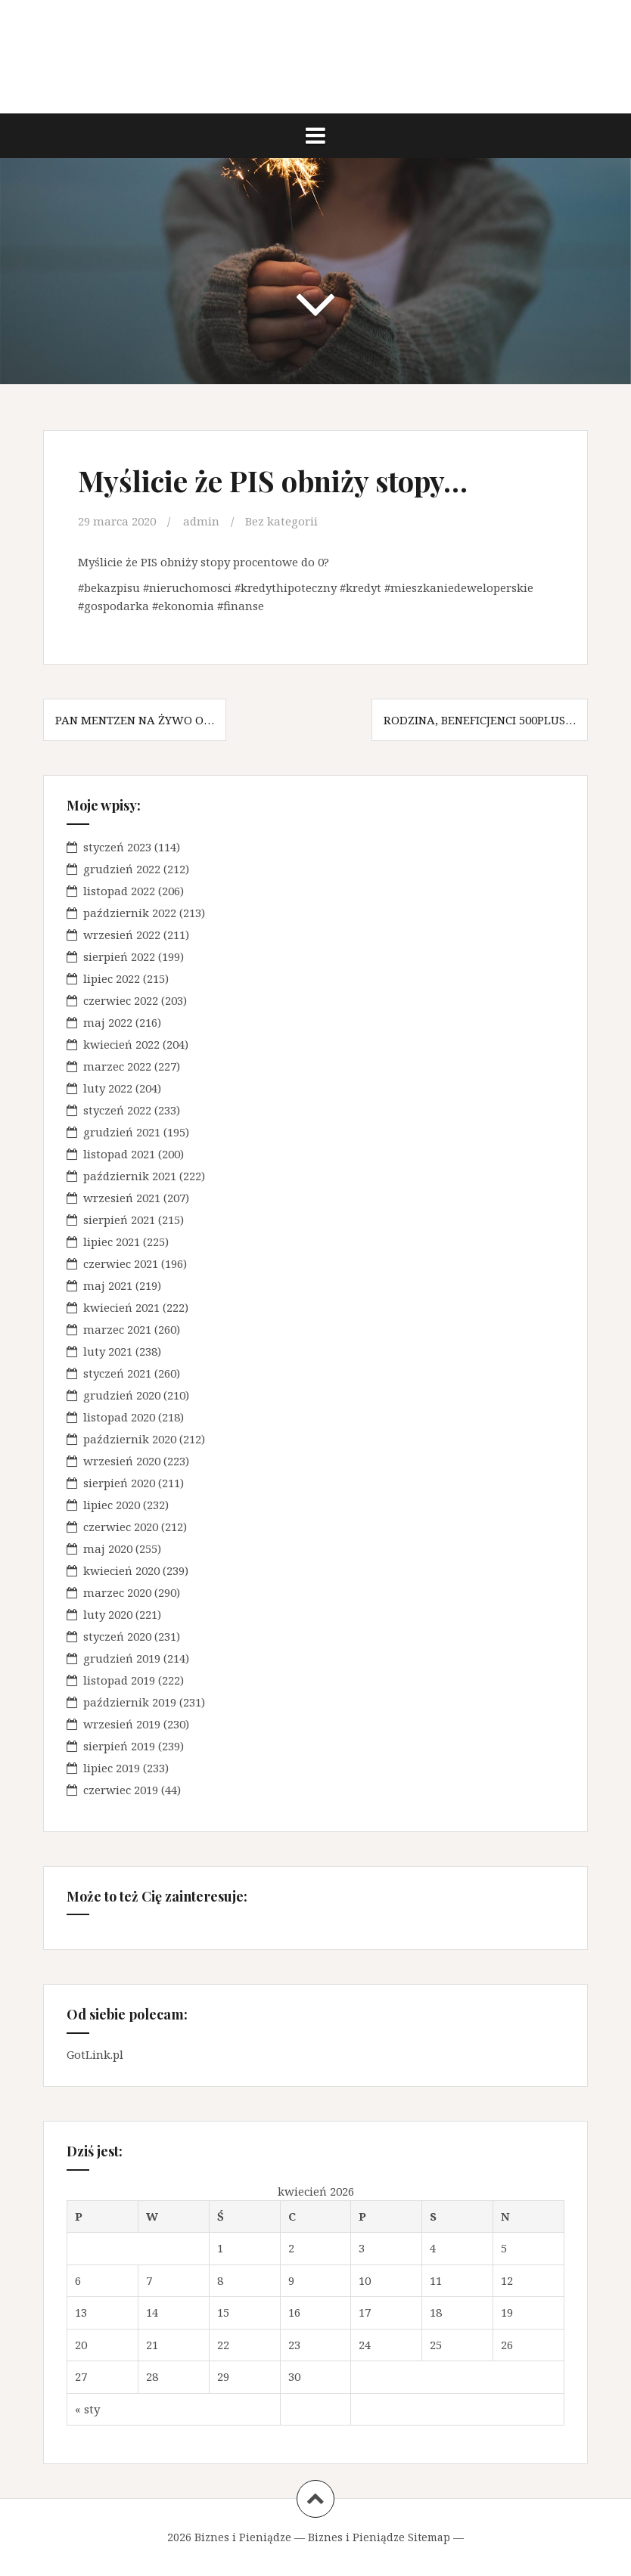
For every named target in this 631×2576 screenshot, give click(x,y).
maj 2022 (107, 1022)
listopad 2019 (119, 1680)
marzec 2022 (117, 1066)
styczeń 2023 (117, 846)
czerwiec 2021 (120, 1263)
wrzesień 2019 (121, 1723)
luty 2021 (107, 1351)
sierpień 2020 (119, 1482)
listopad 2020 (119, 1416)
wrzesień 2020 (121, 1460)
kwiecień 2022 (121, 1044)
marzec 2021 (117, 1329)
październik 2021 (129, 1175)
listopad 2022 (119, 890)
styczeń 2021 (117, 1373)
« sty (87, 2408)
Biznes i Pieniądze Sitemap (379, 2537)
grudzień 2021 (121, 1131)
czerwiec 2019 (120, 1789)
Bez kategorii (281, 521)
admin (201, 521)
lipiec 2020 (111, 1504)
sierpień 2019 (119, 1745)
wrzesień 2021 (121, 1197)
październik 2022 (129, 912)
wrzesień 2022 (121, 934)
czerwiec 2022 (120, 1000)
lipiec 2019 (111, 1767)
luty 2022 (107, 1088)
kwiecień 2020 (121, 1570)
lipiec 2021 (111, 1241)
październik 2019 (129, 1702)
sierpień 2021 (119, 1219)
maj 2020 (107, 1548)
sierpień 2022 (119, 956)
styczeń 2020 (117, 1636)
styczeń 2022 (117, 1110)
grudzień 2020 (121, 1395)
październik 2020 (129, 1438)
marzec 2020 (117, 1592)
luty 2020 (107, 1614)
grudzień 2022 (121, 868)
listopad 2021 (119, 1153)
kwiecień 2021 (121, 1307)
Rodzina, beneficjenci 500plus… (480, 719)
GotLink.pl (95, 2054)
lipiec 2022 (111, 978)
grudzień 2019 (121, 1658)
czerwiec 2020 (120, 1526)
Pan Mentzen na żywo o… (134, 719)
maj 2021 (107, 1285)
